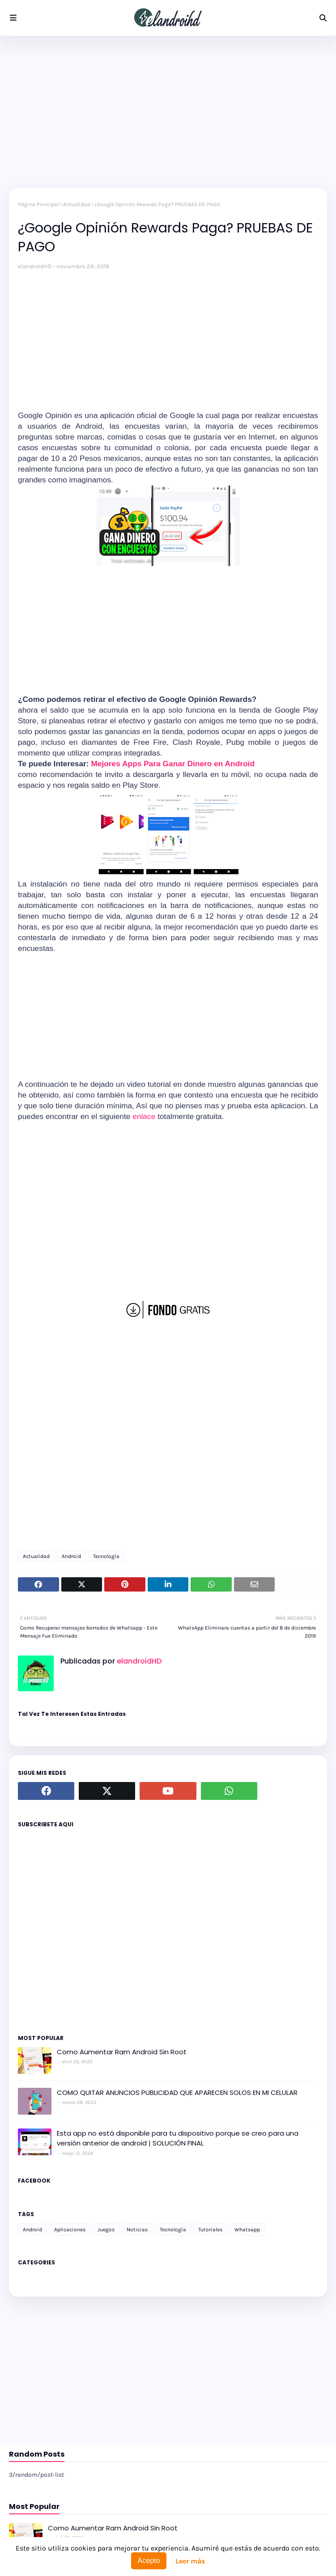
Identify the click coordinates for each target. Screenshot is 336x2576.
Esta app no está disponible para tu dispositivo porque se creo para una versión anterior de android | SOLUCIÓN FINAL (177, 2138)
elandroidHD (35, 266)
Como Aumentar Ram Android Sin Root (122, 2052)
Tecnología (106, 1556)
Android (71, 1556)
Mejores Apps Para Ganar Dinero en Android (173, 763)
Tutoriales (210, 2229)
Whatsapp (247, 2229)
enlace (143, 1116)
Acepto (149, 2560)
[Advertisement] (168, 111)
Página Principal (38, 204)
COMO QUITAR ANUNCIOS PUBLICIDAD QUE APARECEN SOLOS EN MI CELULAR (177, 2092)
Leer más (190, 2561)
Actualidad (76, 204)
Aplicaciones (69, 2229)
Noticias (137, 2229)
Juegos (106, 2229)
